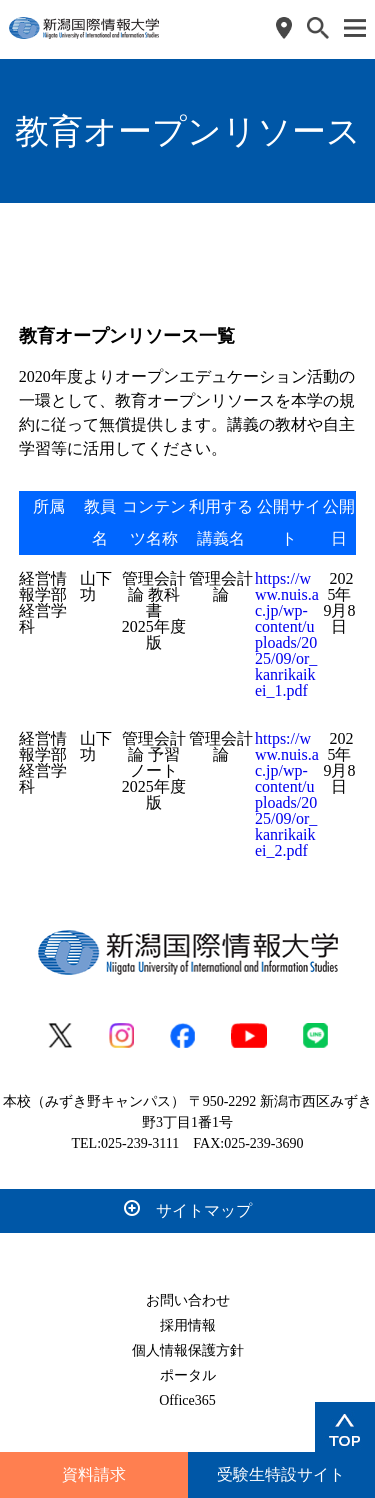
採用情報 (188, 1325)
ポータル (188, 1375)
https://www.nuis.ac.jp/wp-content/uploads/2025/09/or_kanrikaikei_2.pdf (287, 794)
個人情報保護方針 (188, 1350)
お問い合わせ (188, 1300)
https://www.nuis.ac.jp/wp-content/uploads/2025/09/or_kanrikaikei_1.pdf (287, 634)
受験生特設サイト (281, 1474)
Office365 (187, 1400)
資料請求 (94, 1474)
